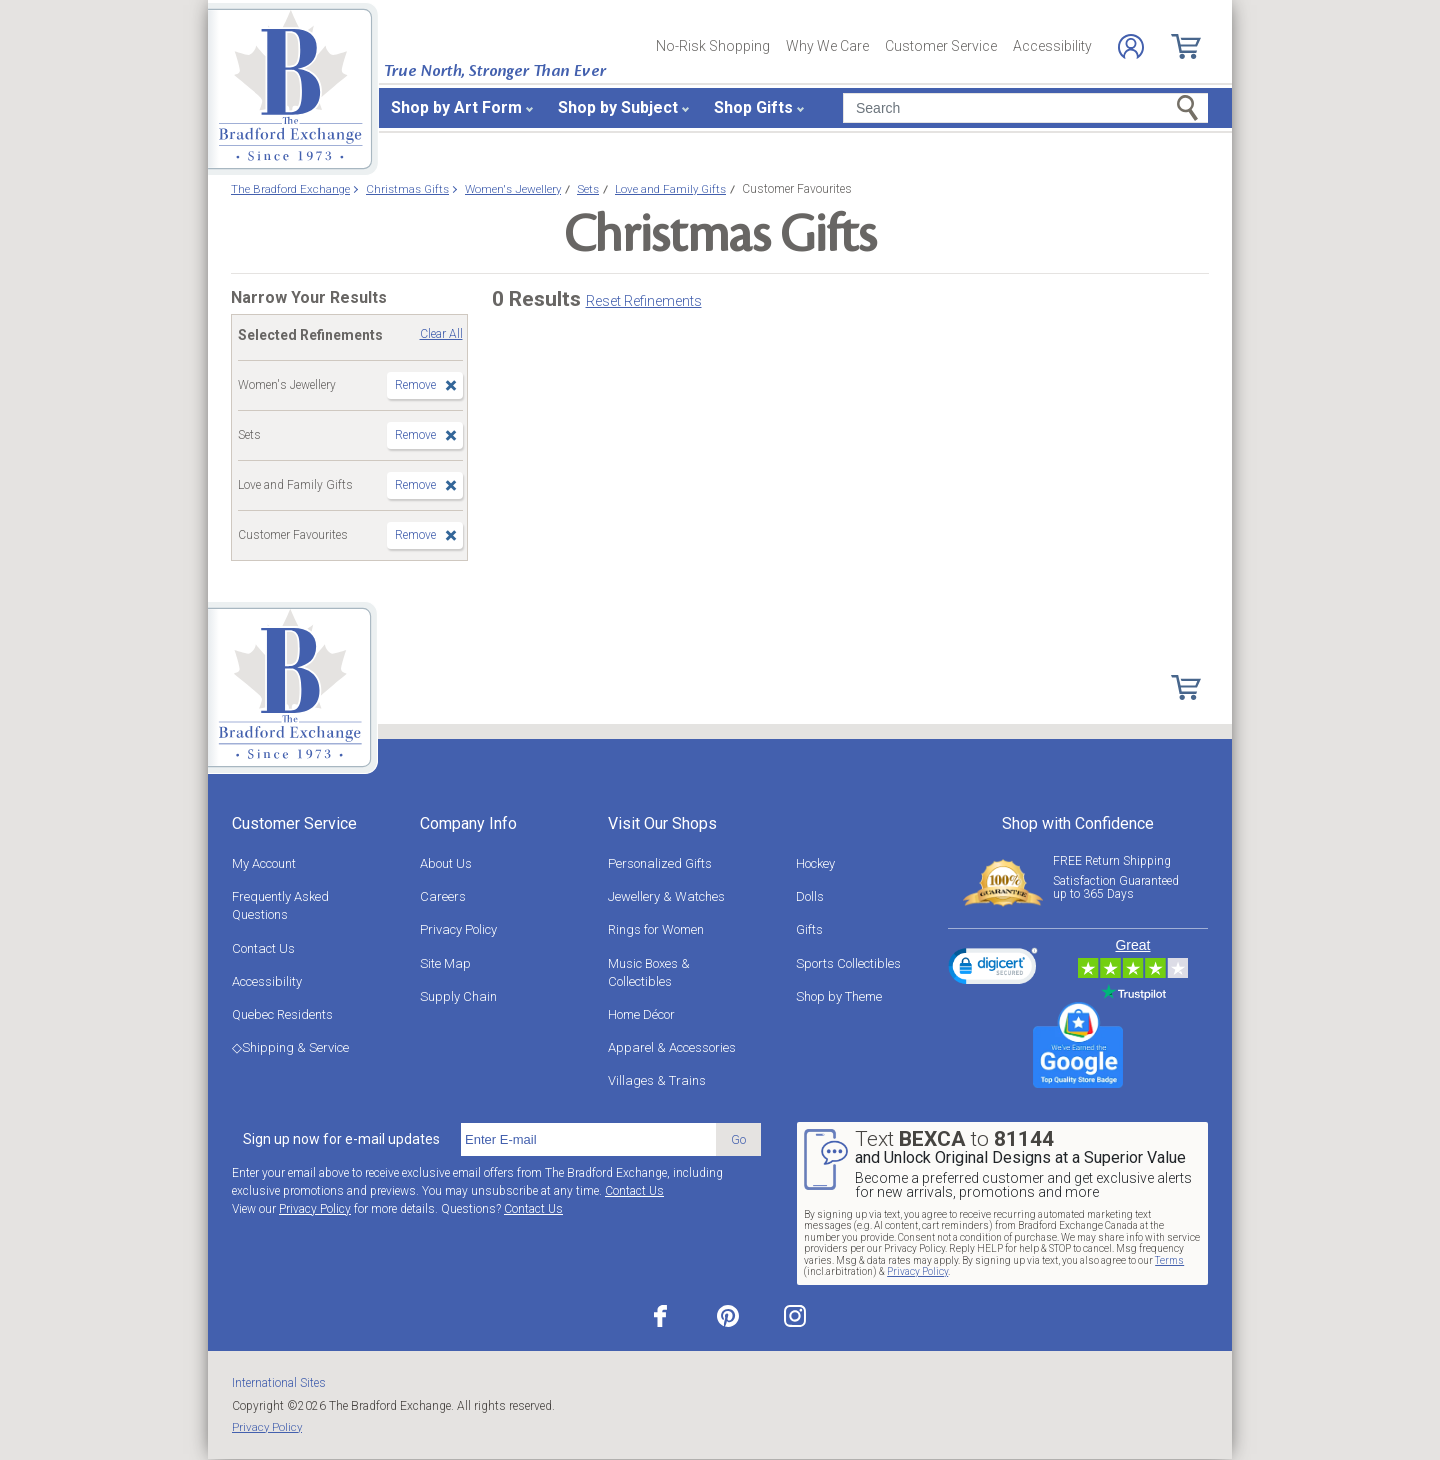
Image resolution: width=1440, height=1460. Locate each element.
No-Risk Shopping (713, 46)
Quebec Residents (282, 1014)
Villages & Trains (657, 1080)
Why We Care (827, 46)
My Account (264, 863)
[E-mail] (588, 1140)
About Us (446, 863)
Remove (415, 385)
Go (738, 1139)
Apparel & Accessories (672, 1047)
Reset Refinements (644, 301)
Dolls (810, 896)
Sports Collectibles (848, 963)
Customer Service (941, 46)
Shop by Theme (839, 996)
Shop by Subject (618, 107)
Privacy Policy (458, 929)
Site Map (445, 963)
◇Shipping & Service (290, 1047)
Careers (443, 896)
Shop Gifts (753, 107)
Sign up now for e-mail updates (341, 1139)
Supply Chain (458, 996)
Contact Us (263, 948)
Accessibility (1052, 46)
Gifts (809, 929)
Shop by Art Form (456, 107)
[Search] (1025, 108)
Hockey (815, 863)
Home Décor (641, 1014)
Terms (1169, 1260)
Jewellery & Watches (666, 896)
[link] (993, 969)
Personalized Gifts (660, 863)
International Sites (279, 1383)
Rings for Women (656, 929)
